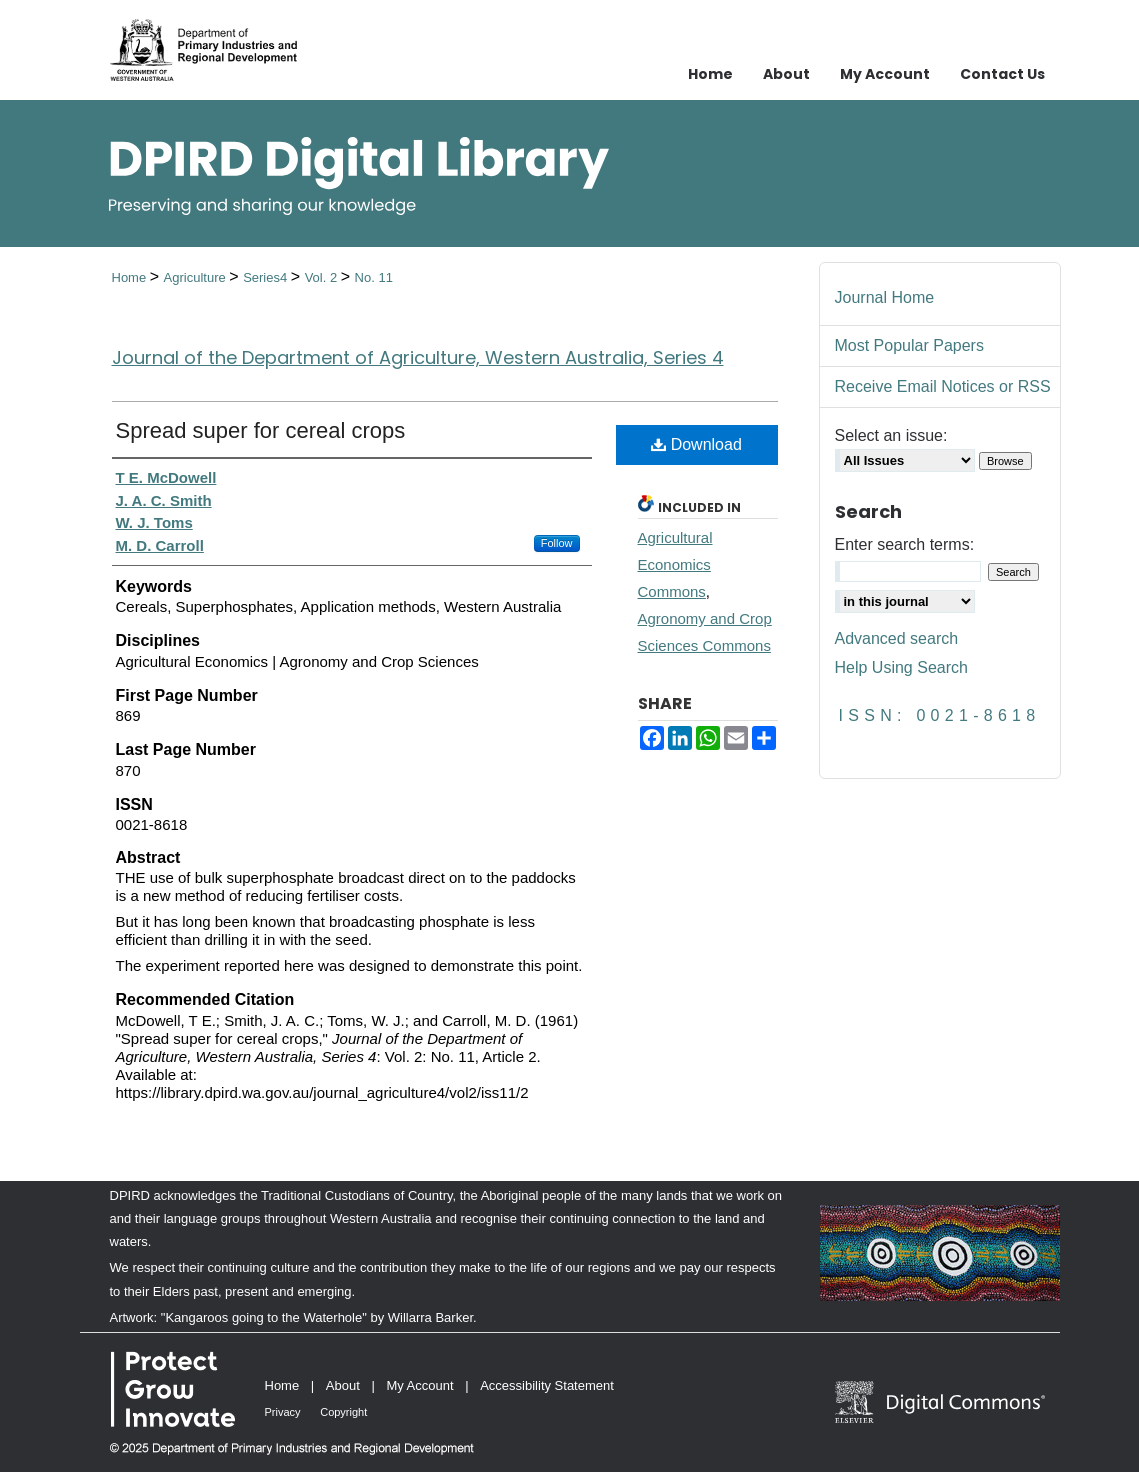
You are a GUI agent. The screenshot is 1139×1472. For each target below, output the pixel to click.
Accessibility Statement (547, 1385)
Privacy (283, 1412)
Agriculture (197, 277)
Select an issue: (891, 435)
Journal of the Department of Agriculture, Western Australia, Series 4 (418, 357)
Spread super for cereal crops (261, 430)
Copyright (343, 1412)
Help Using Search (901, 667)
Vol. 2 (323, 277)
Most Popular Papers (909, 345)
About (343, 1385)
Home (131, 277)
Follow (557, 543)
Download (696, 444)
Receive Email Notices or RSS (943, 386)
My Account (419, 1385)
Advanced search (897, 638)
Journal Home (885, 297)
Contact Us (1002, 74)
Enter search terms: (905, 544)
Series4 (267, 277)
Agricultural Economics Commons (675, 564)
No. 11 (374, 277)
